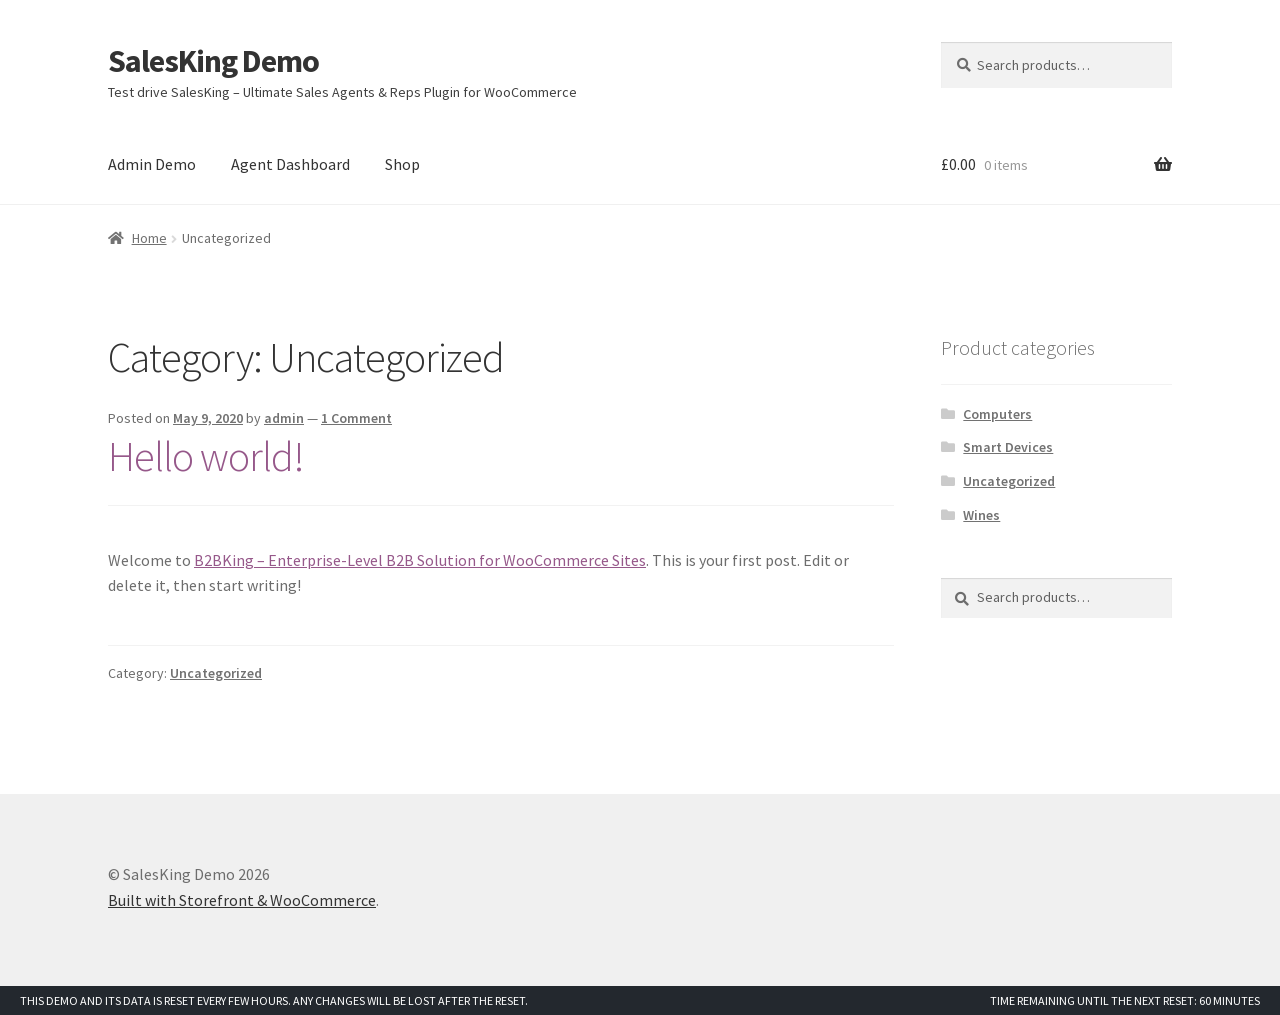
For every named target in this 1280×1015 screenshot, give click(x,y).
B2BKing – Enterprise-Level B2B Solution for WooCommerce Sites (420, 560)
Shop (402, 164)
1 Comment (356, 418)
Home (149, 238)
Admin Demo (152, 164)
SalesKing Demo (213, 61)
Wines (981, 515)
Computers (997, 414)
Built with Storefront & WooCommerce (242, 900)
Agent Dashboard (290, 164)
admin (284, 418)
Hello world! (206, 456)
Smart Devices (1008, 447)
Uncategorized (216, 673)
